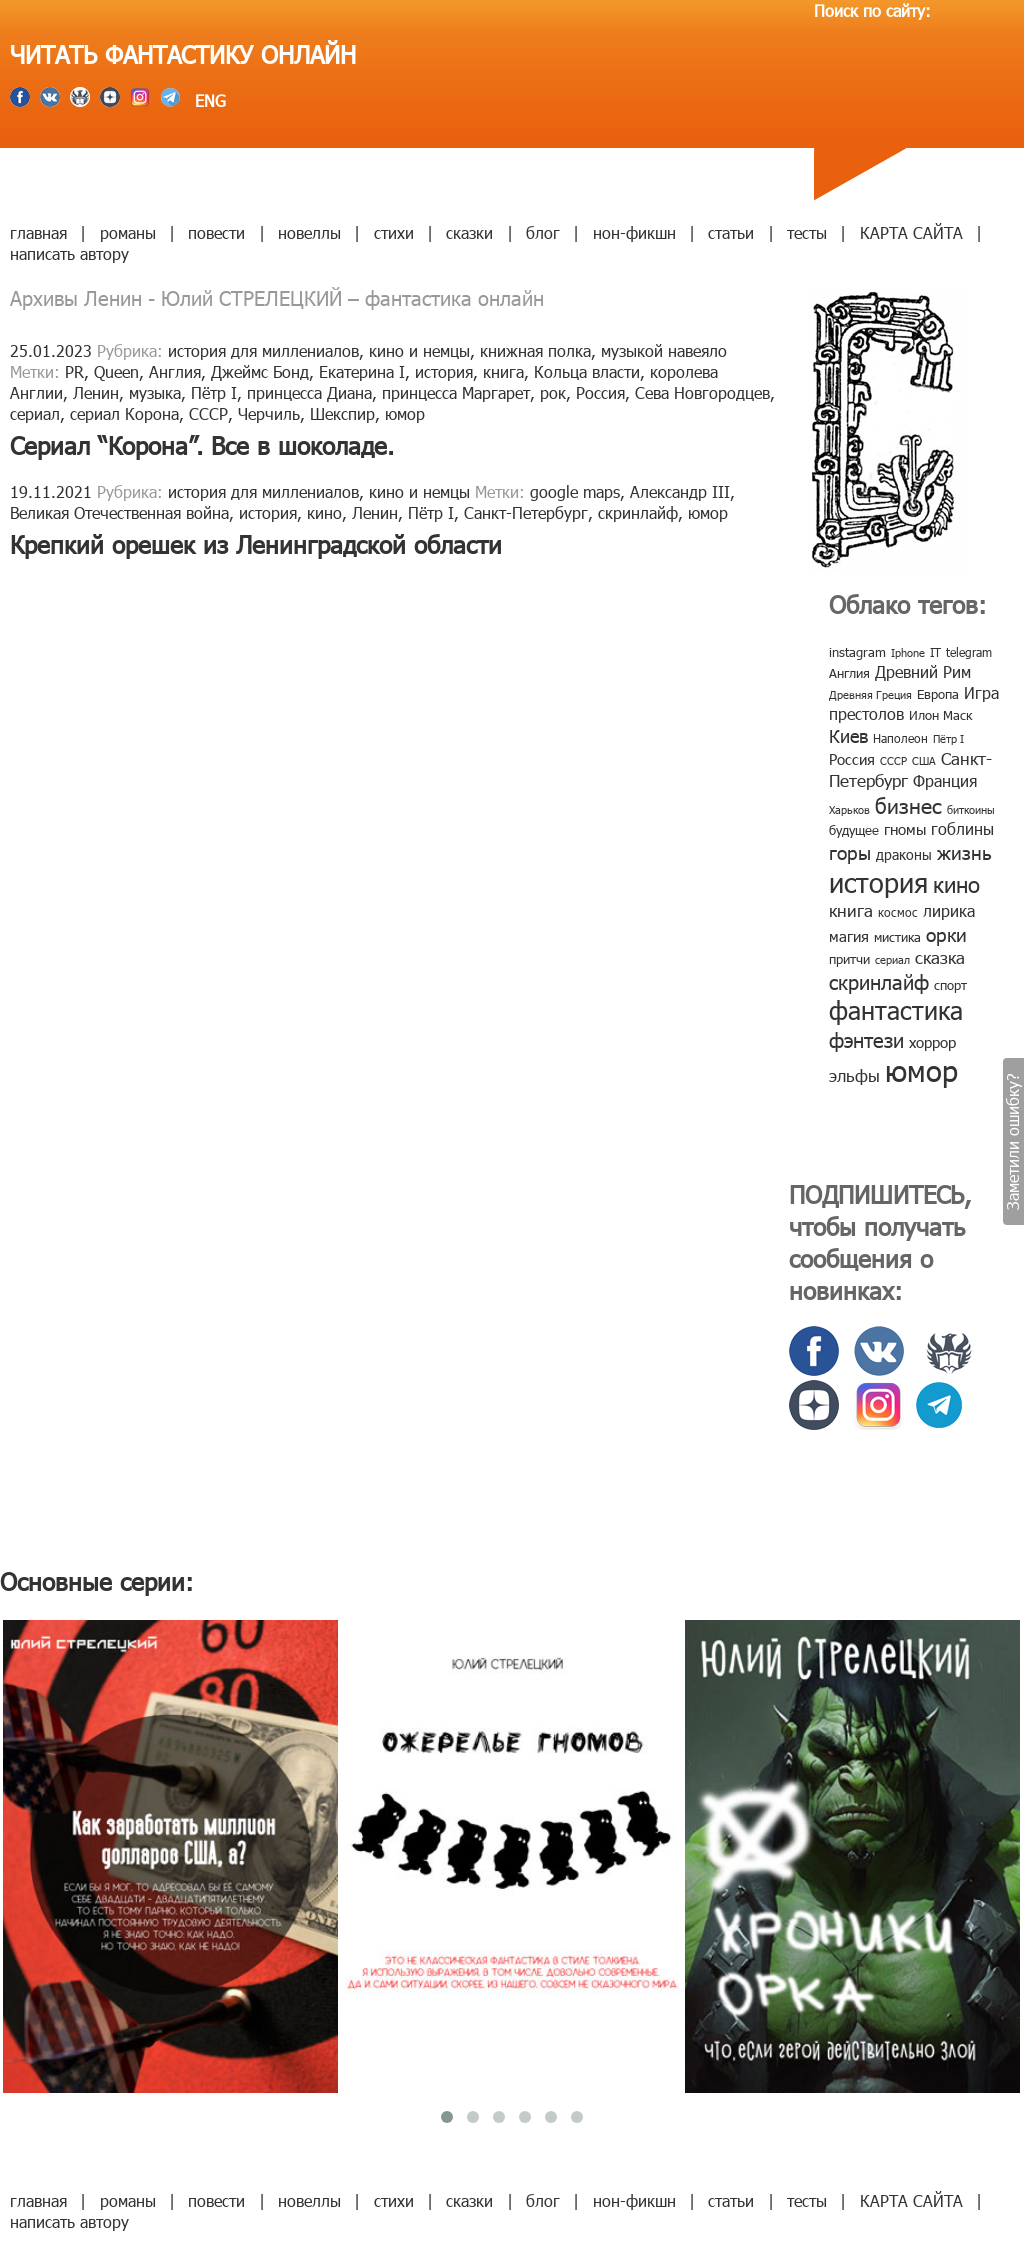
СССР (208, 413)
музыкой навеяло (664, 350)
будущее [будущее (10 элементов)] (854, 830)
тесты (807, 232)
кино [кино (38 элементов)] (956, 883)
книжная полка (535, 350)
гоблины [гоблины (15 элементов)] (962, 828)
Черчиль (269, 413)
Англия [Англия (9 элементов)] (849, 673)
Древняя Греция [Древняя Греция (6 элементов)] (870, 694)
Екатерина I (362, 371)
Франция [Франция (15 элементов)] (945, 780)
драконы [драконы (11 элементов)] (904, 854)
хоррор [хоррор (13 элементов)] (932, 1042)
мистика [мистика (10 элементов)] (897, 937)
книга (503, 371)
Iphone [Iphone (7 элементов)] (908, 652)
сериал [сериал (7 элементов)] (892, 959)
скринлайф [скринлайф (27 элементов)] (879, 981)
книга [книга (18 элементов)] (851, 910)
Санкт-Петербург (526, 512)
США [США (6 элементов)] (924, 760)
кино (324, 512)
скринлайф (638, 512)
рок (553, 392)
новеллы (309, 232)
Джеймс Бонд (260, 371)
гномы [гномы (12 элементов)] (905, 829)
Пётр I (214, 392)
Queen (116, 371)
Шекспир (342, 413)
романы (128, 232)
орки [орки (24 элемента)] (946, 933)
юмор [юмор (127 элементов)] (921, 1070)
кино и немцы (419, 350)
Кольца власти (587, 371)
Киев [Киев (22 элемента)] (848, 735)
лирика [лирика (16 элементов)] (949, 910)
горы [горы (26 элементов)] (850, 851)
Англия (175, 371)
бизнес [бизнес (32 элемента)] (908, 804)
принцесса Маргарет (456, 392)
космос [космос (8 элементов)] (898, 912)
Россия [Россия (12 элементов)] (852, 759)
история (444, 371)
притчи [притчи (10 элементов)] (849, 959)
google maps (575, 491)
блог (543, 232)
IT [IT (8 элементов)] (935, 652)
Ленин (96, 392)
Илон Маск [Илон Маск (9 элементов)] (940, 715)
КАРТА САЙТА (911, 232)
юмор (405, 413)
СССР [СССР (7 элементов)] (893, 760)
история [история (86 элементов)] (878, 881)
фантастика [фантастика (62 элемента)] (896, 1010)
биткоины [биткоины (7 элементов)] (971, 809)
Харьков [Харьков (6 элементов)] (849, 809)
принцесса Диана (309, 392)
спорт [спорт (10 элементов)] (950, 985)
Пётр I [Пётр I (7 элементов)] (948, 738)
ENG (208, 100)
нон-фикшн (634, 232)
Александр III (680, 491)
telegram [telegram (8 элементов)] (969, 652)
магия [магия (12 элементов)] (849, 936)
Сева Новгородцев (702, 392)
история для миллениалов (263, 350)
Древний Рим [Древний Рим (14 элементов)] (923, 671)
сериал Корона (124, 413)
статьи (731, 232)
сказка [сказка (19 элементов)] (940, 957)
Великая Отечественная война (119, 512)
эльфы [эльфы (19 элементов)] (854, 1075)
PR (74, 371)
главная (38, 232)
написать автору (69, 253)
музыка (155, 392)
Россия (600, 392)
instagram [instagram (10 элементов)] (857, 652)
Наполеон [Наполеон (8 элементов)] (900, 738)
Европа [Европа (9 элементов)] (938, 694)
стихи (394, 232)
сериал (35, 413)
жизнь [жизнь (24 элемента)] (964, 851)
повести (216, 232)
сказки (469, 232)
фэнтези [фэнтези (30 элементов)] (866, 1039)
